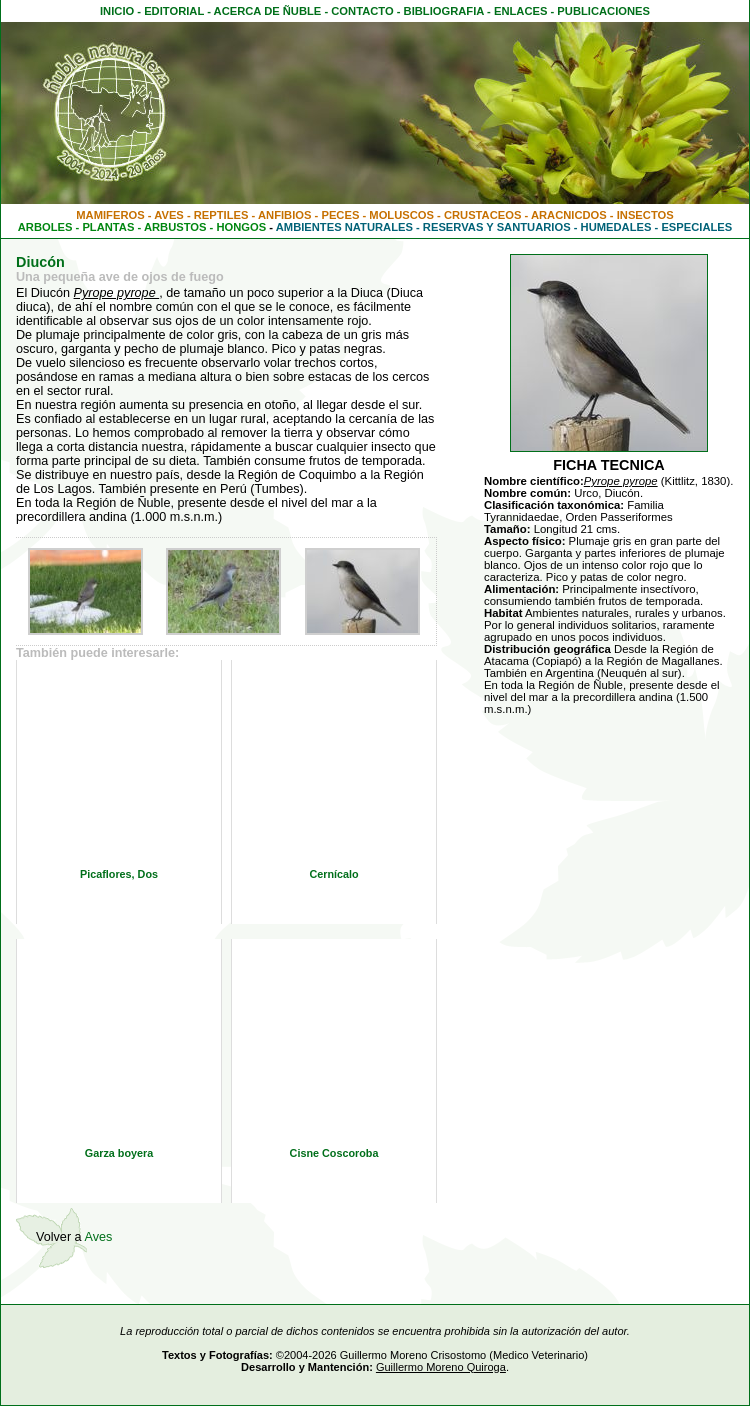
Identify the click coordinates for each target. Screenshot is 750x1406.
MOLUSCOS (401, 215)
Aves (98, 1237)
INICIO (117, 11)
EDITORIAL (174, 11)
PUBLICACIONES (603, 11)
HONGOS (241, 227)
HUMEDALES (616, 227)
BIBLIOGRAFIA (444, 11)
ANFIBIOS (284, 215)
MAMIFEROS (110, 215)
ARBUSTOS (175, 227)
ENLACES (520, 11)
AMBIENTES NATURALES (344, 227)
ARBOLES (45, 227)
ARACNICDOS (569, 215)
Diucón (40, 262)
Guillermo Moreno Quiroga (441, 1367)
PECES (340, 215)
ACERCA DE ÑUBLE (268, 11)
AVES (169, 215)
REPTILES (221, 215)
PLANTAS (108, 227)
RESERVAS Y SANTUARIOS (497, 227)
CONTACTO (362, 11)
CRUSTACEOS (483, 215)
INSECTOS (645, 215)
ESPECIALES (696, 227)
